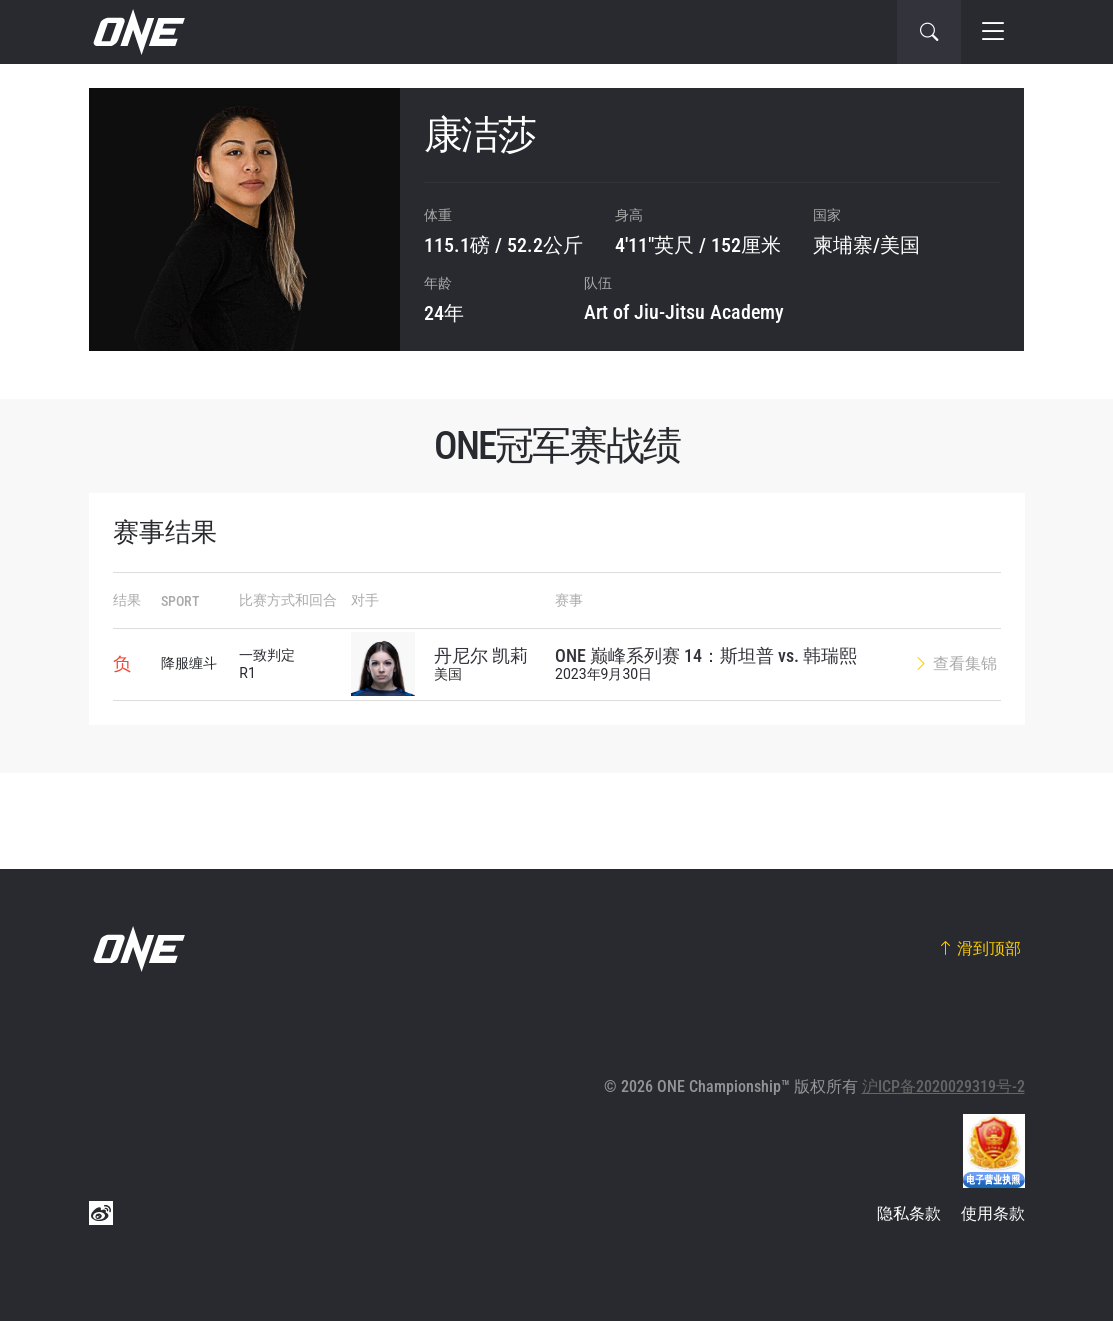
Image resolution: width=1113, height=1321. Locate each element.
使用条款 (993, 1213)
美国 (900, 245)
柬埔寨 (843, 245)
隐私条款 (909, 1213)
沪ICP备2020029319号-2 (943, 1086)
